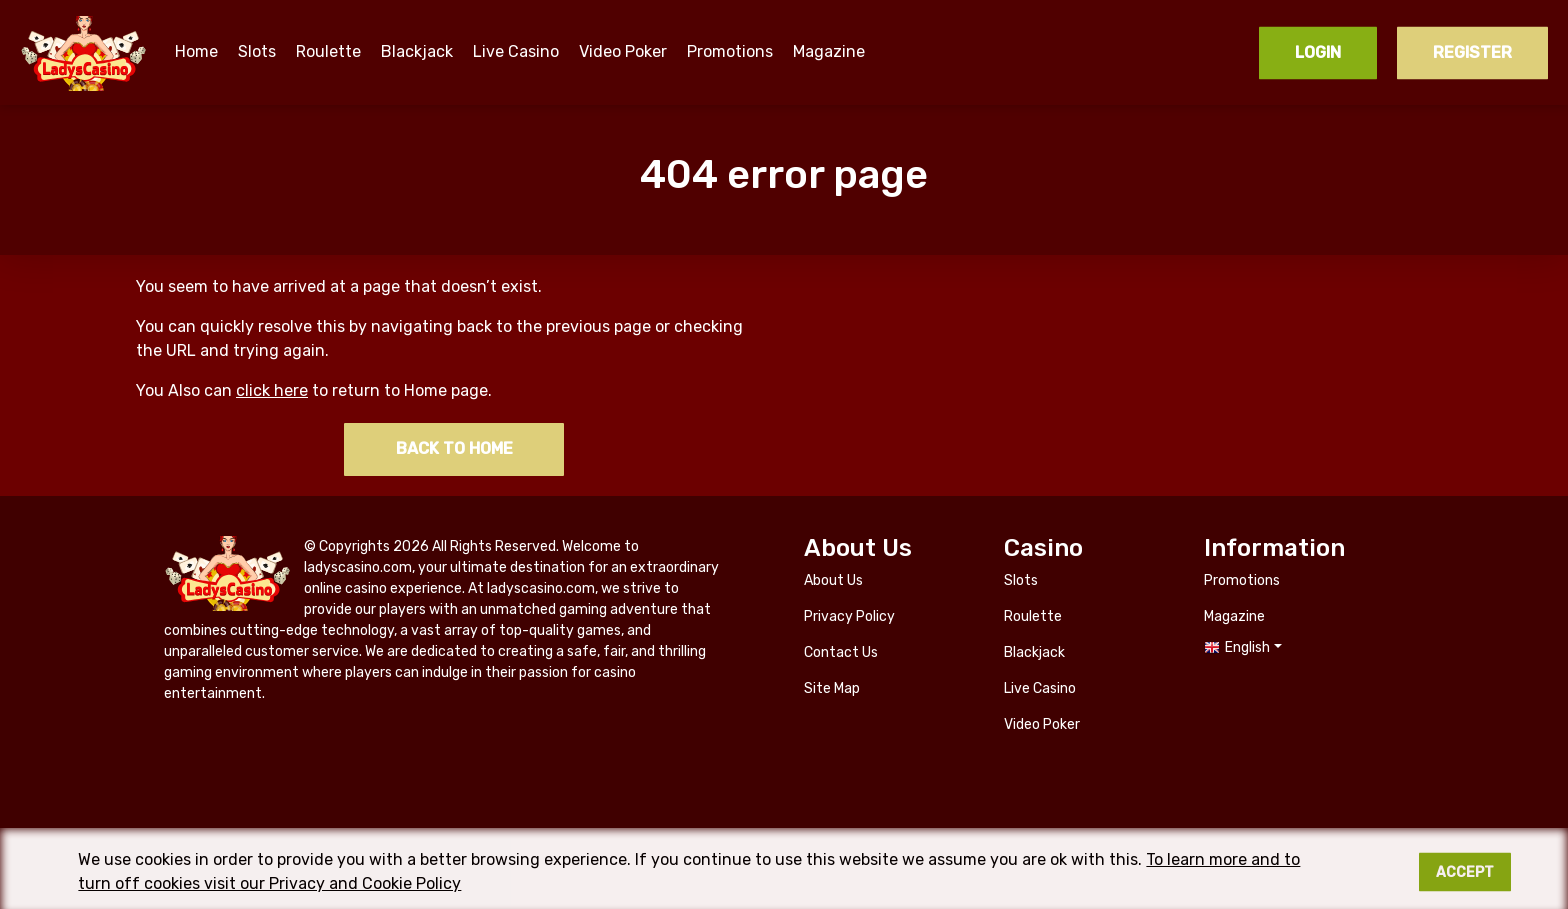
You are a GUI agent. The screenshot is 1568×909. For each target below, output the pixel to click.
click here (272, 390)
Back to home (454, 448)
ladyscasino (85, 52)
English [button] (1247, 647)
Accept (1465, 879)
